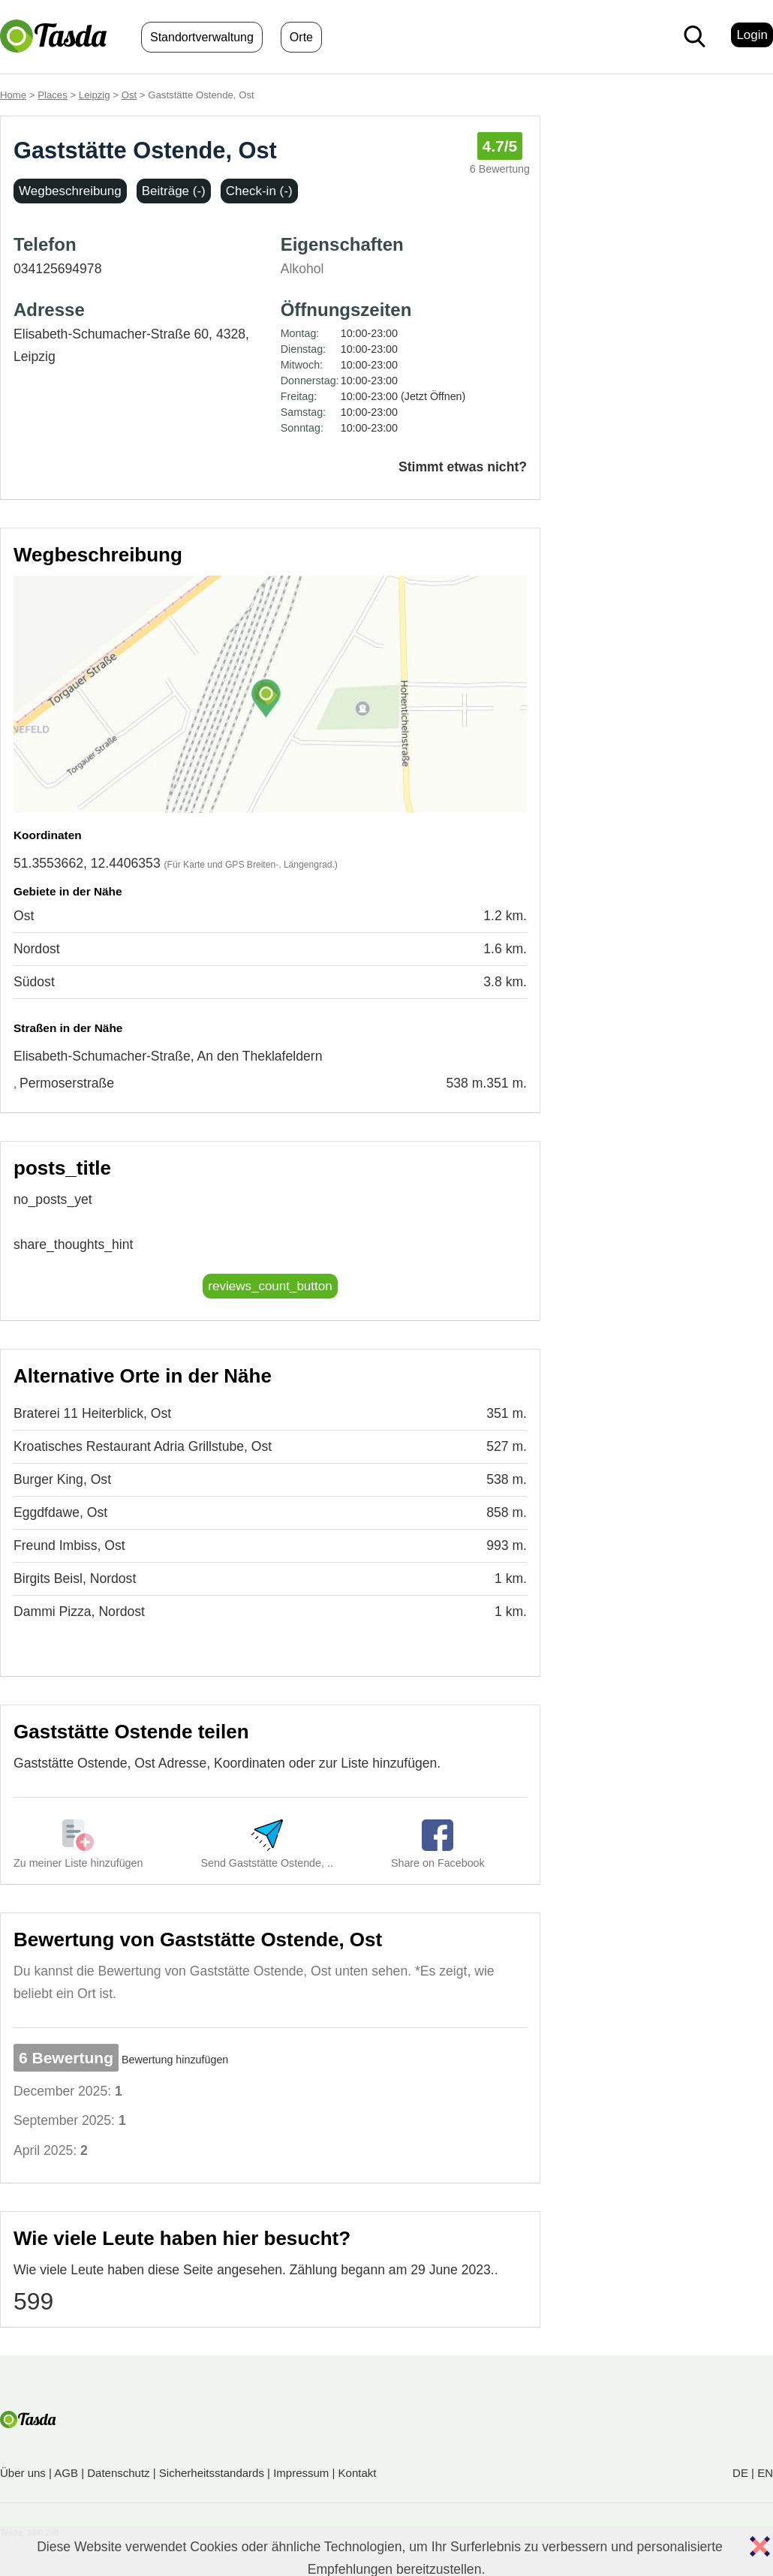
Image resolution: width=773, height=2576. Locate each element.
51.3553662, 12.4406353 (87, 863)
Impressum (301, 2472)
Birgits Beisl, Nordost (75, 1578)
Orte (301, 37)
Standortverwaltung (202, 37)
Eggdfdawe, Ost (60, 1512)
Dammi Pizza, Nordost (79, 1611)
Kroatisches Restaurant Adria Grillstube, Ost (143, 1446)
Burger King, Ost (62, 1479)
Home (13, 95)
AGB (66, 2472)
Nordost (37, 948)
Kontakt (357, 2472)
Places (53, 95)
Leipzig (94, 95)
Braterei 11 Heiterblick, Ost (92, 1413)
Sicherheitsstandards (211, 2472)
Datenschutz (118, 2472)
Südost (34, 981)
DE (740, 2472)
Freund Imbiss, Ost (69, 1545)
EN (765, 2472)
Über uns (23, 2472)
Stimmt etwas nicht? (463, 466)
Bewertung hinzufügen (175, 2060)
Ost (129, 95)
